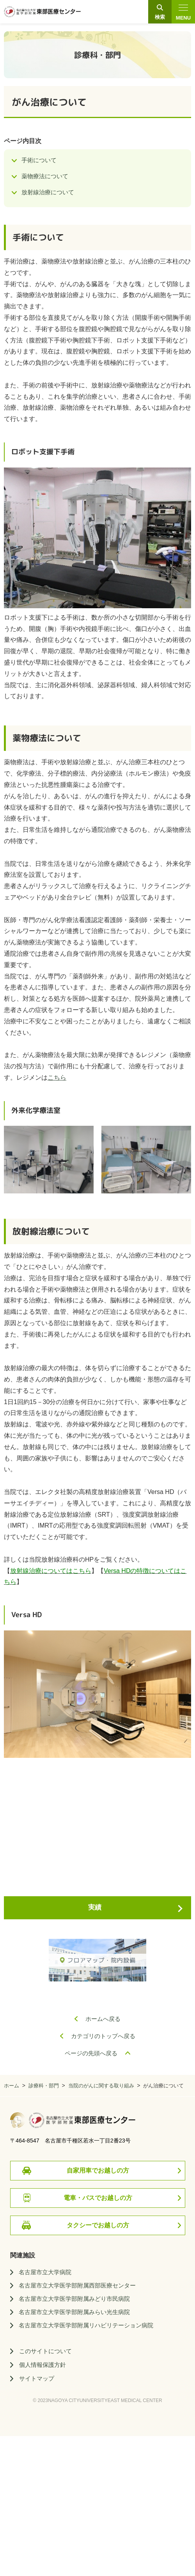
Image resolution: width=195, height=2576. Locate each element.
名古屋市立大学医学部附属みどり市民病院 (74, 2298)
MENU (183, 13)
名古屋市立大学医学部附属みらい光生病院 (74, 2312)
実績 (94, 1907)
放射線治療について (47, 192)
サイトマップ (36, 2378)
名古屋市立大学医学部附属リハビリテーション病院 (86, 2325)
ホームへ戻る (103, 2018)
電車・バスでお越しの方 (98, 2197)
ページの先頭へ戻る (91, 2053)
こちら (57, 1077)
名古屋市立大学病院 (45, 2272)
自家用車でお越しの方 (98, 2170)
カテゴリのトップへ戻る (103, 2036)
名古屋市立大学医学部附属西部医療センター (77, 2285)
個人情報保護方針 (42, 2364)
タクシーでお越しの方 (98, 2225)
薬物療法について (44, 176)
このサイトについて (45, 2351)
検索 (160, 12)
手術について (39, 160)
